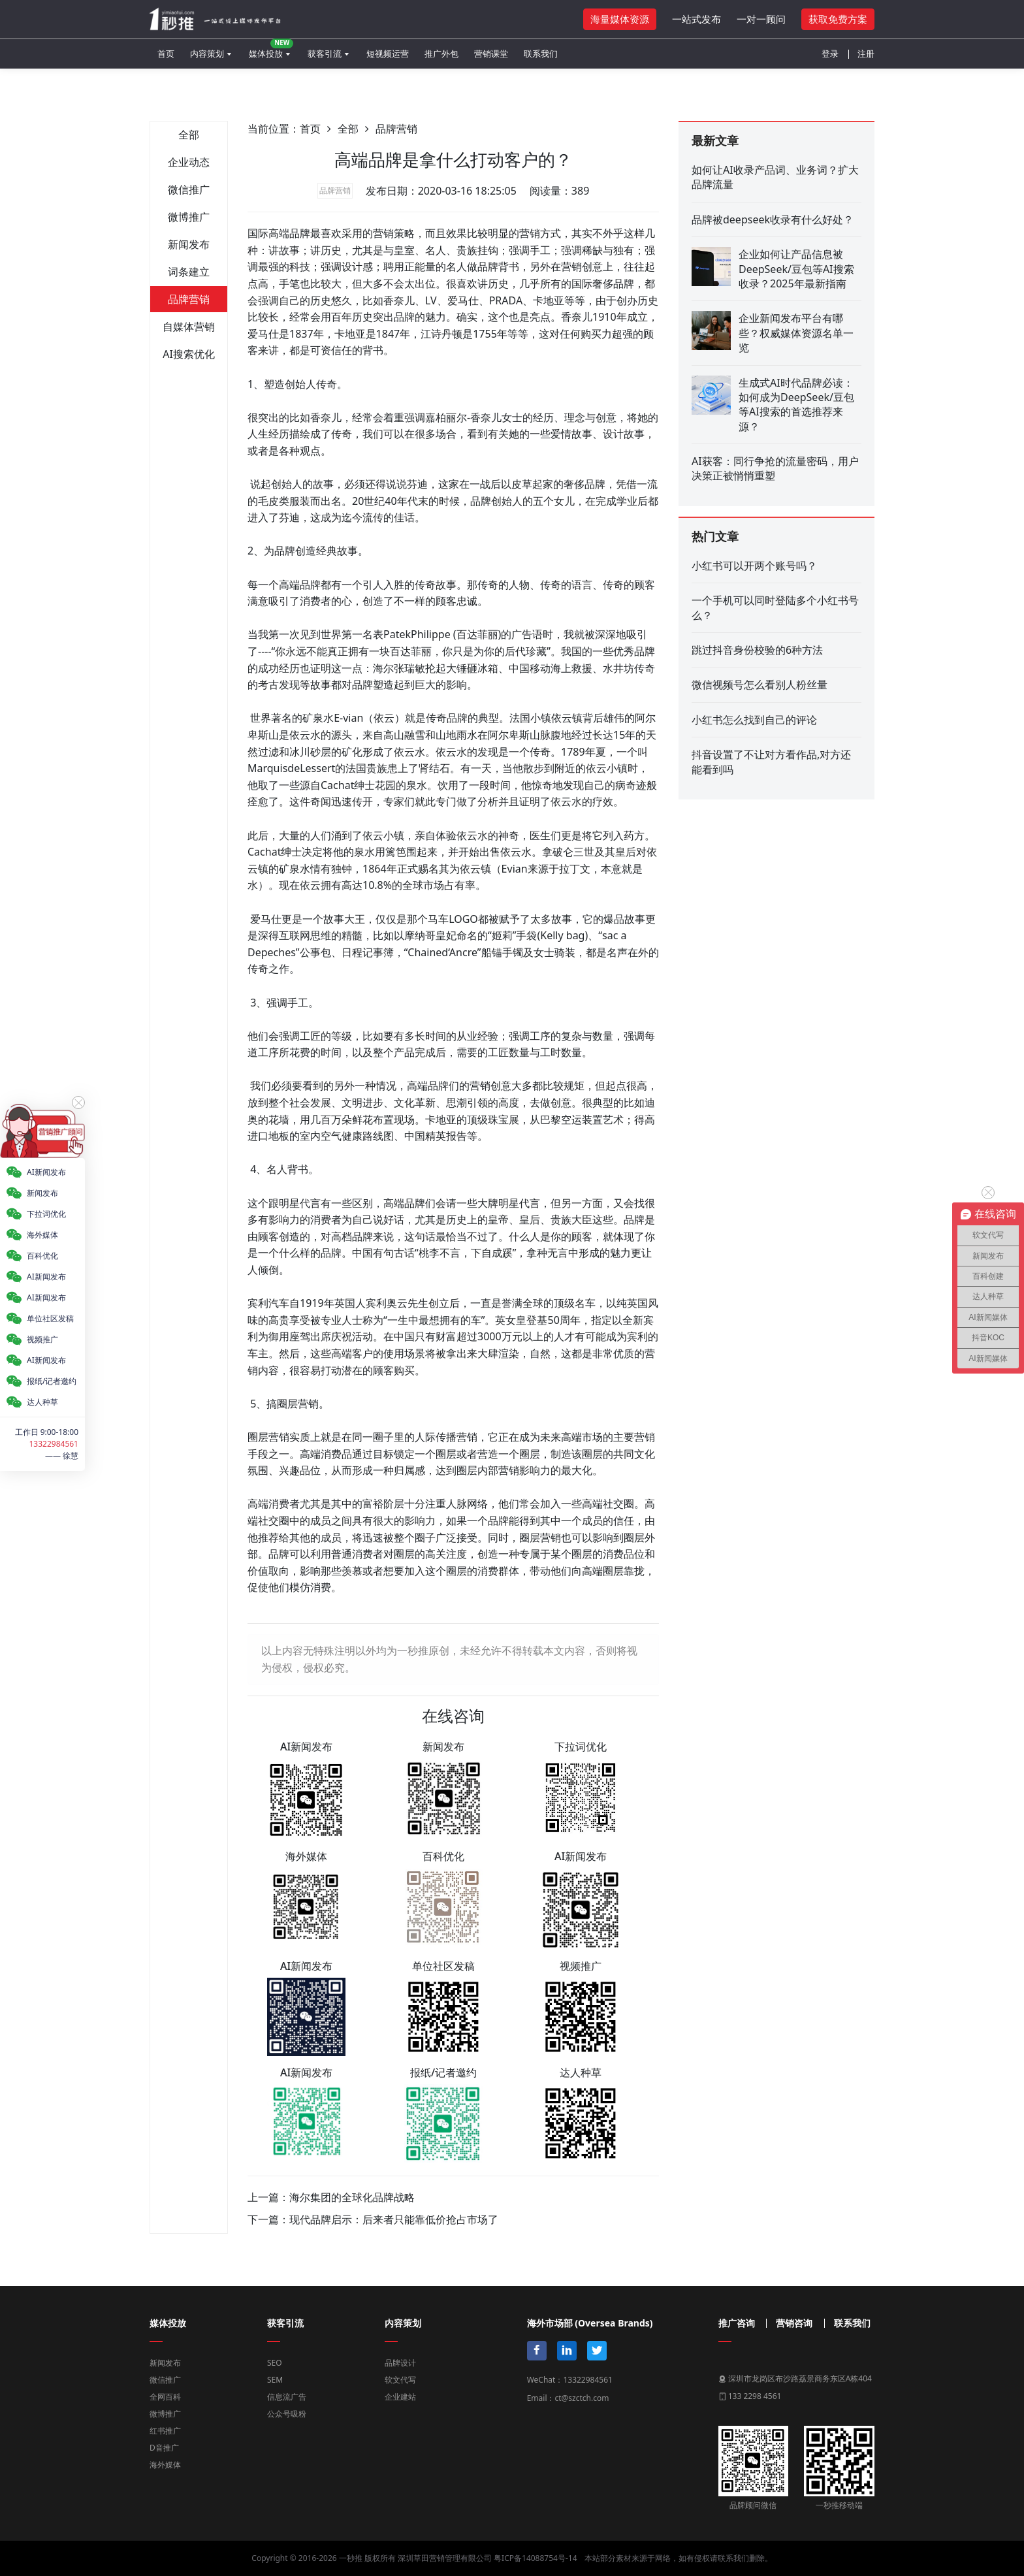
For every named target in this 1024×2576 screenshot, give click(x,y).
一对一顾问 (761, 18)
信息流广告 (286, 2396)
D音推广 (164, 2447)
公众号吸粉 (286, 2413)
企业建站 (400, 2396)
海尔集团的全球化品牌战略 (352, 2197)
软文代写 (400, 2379)
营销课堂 (491, 53)
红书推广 (165, 2430)
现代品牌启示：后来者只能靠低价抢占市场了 (393, 2219)
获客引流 (325, 53)
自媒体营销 (189, 326)
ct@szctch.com (581, 2398)
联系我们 (541, 53)
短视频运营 (387, 53)
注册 (865, 53)
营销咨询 (794, 2323)
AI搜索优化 (189, 354)
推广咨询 (736, 2323)
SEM (275, 2379)
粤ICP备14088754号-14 (535, 2558)
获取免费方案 (837, 18)
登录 (830, 53)
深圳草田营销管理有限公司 (445, 2558)
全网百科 (165, 2396)
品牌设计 (400, 2362)
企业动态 (189, 162)
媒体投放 (271, 49)
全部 (188, 134)
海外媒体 (165, 2464)
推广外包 (441, 53)
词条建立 (189, 272)
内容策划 (207, 53)
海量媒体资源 (619, 18)
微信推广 (189, 189)
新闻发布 (189, 244)
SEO (274, 2362)
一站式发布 (696, 18)
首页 (165, 53)
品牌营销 (189, 299)
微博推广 (189, 217)
